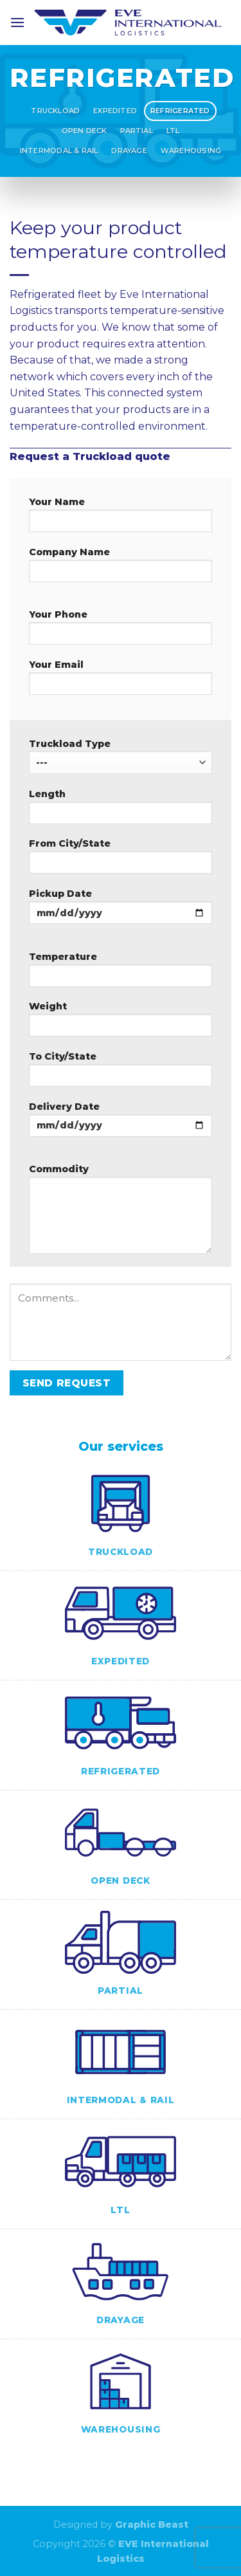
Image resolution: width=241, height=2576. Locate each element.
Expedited (115, 110)
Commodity (120, 1213)
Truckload (55, 110)
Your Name (120, 518)
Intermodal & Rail (59, 150)
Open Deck (84, 130)
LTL (173, 130)
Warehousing (191, 150)
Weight (120, 1022)
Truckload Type (120, 756)
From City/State (120, 860)
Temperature (120, 973)
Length (120, 810)
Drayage (129, 150)
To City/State (120, 1073)
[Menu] (17, 22)
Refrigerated (180, 110)
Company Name (120, 568)
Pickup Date (120, 910)
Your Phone (120, 631)
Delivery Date (120, 1123)
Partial (136, 130)
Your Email (120, 681)
